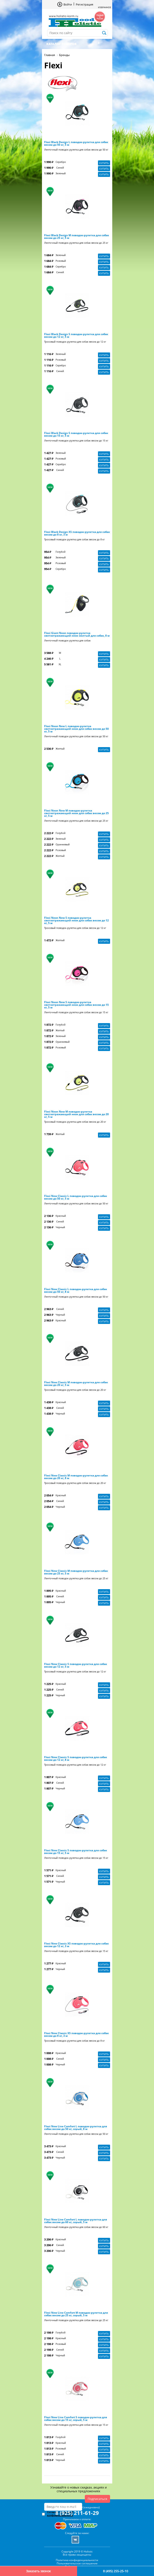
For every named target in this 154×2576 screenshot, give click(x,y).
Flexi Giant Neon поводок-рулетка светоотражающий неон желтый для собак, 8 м (77, 634)
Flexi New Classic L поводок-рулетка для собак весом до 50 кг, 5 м (75, 1197)
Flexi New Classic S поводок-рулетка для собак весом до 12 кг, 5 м (75, 1665)
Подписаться (97, 2499)
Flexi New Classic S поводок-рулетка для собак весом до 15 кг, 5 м (75, 1851)
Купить (104, 163)
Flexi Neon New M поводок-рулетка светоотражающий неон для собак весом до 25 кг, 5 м (76, 813)
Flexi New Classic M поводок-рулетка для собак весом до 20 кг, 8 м (76, 1477)
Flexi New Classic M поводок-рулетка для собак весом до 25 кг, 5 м (76, 1572)
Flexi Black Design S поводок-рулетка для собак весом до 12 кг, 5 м (76, 335)
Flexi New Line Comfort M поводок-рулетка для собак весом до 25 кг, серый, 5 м (76, 2314)
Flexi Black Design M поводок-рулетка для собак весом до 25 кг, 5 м (76, 236)
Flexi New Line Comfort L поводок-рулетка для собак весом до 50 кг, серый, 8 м (75, 2127)
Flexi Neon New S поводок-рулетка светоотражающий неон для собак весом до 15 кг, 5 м (76, 1005)
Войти (67, 4)
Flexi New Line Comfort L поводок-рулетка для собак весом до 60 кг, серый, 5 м (75, 2221)
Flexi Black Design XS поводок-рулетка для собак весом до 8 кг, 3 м (77, 533)
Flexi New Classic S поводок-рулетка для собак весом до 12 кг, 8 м (75, 1758)
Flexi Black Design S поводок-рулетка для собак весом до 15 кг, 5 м (76, 434)
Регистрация (84, 4)
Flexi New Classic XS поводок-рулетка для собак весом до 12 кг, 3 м (76, 1945)
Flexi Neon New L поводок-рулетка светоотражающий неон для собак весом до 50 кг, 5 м (76, 729)
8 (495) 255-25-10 (115, 2571)
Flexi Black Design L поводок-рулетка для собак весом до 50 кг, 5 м (76, 143)
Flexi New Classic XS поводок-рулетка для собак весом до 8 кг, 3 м (76, 2034)
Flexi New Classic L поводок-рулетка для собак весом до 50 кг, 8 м (75, 1290)
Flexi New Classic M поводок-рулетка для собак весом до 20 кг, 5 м (76, 1383)
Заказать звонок (38, 2571)
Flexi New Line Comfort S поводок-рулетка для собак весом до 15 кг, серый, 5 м (75, 2418)
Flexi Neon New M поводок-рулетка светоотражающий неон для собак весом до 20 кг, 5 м (76, 1114)
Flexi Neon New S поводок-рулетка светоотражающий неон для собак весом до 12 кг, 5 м (76, 920)
